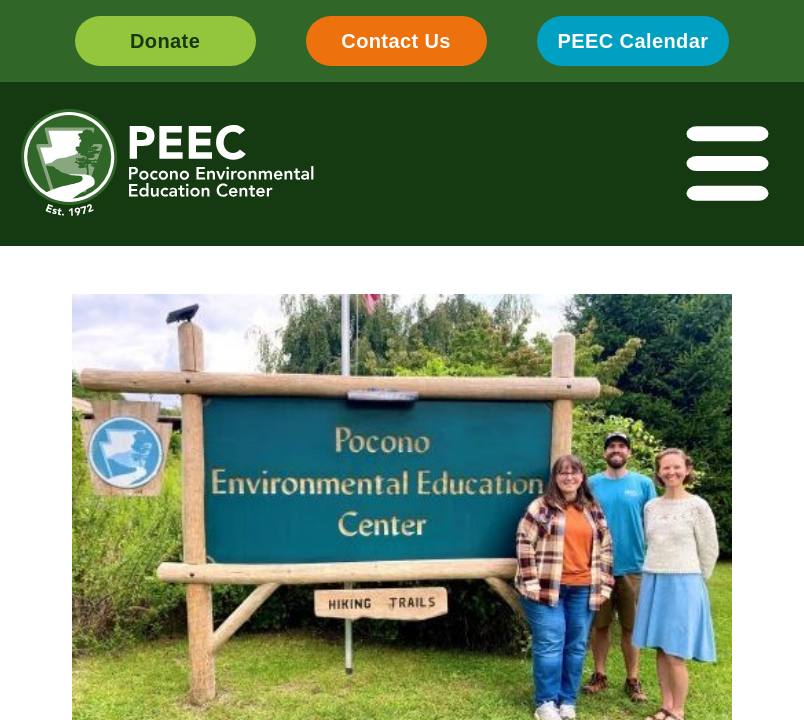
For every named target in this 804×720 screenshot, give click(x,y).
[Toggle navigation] (729, 164)
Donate (165, 41)
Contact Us (396, 41)
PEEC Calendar (633, 41)
